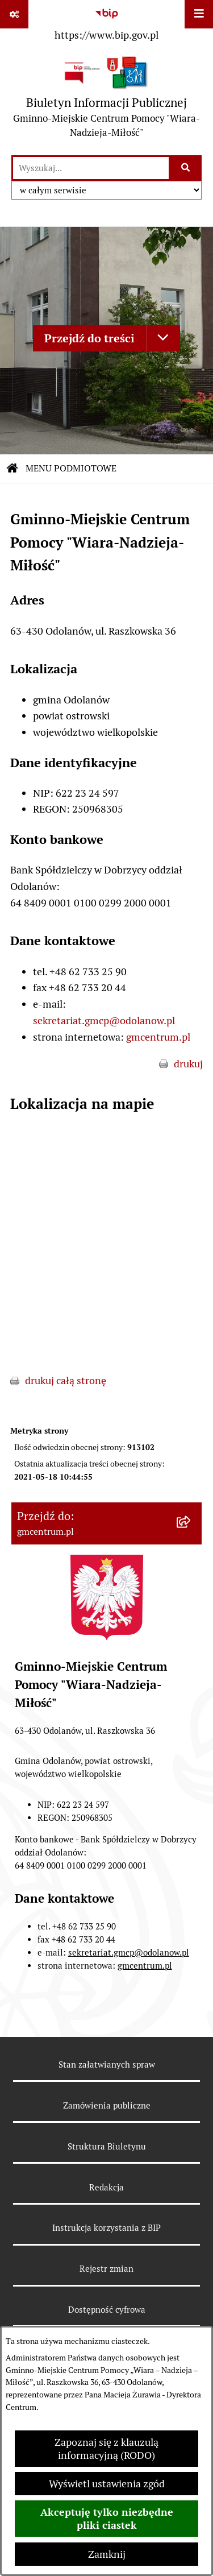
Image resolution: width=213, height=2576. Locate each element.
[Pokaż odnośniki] (14, 14)
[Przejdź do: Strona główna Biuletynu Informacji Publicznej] (12, 468)
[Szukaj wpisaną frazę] (186, 168)
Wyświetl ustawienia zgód (107, 2483)
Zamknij (107, 2554)
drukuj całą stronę (65, 1380)
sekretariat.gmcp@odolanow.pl (104, 1020)
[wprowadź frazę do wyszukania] (90, 168)
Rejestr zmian (106, 2268)
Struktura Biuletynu (107, 2146)
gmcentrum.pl (158, 1036)
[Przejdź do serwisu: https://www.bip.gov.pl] (106, 22)
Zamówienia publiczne (107, 2105)
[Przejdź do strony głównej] (106, 100)
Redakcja (106, 2187)
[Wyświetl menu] (199, 14)
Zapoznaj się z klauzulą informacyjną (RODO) (106, 2449)
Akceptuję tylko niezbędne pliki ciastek (106, 2518)
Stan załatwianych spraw (107, 2064)
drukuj (188, 1063)
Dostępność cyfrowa (106, 2309)
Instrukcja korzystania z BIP (106, 2227)
